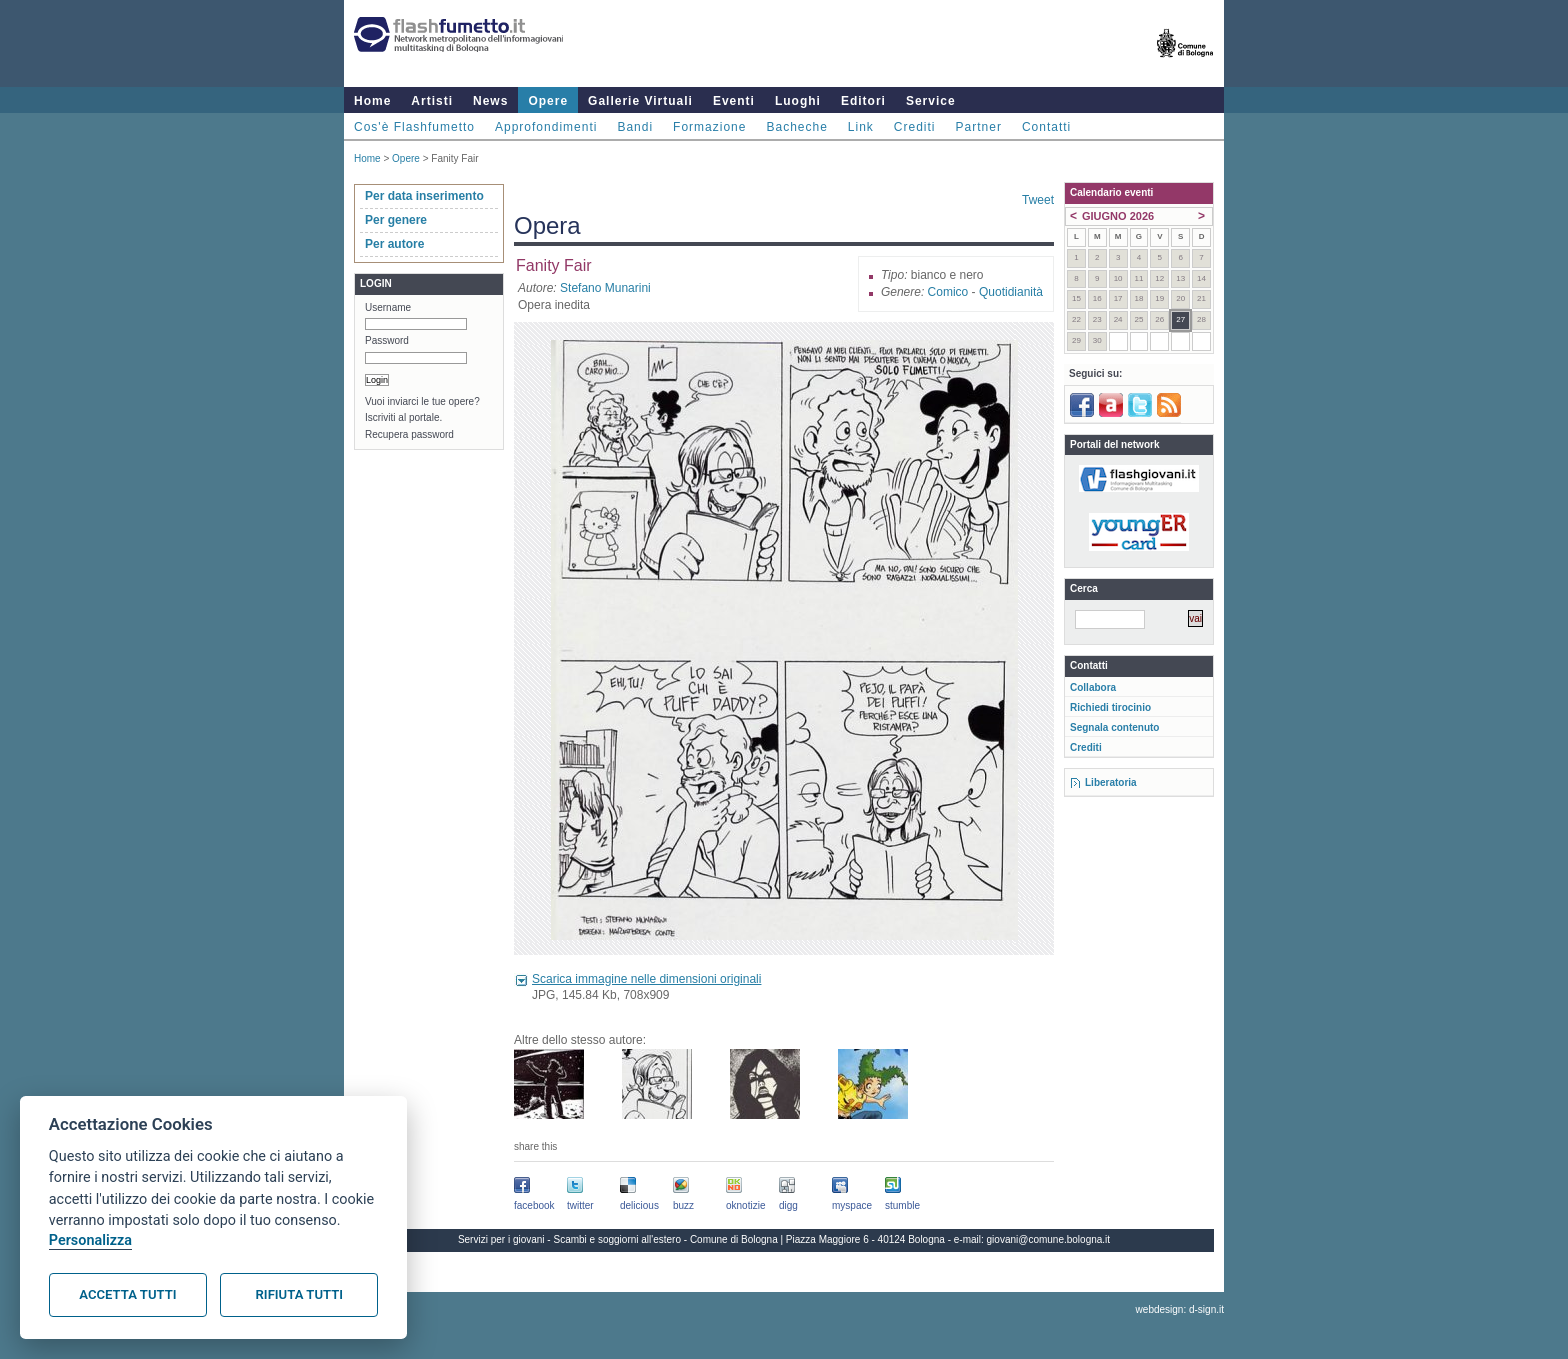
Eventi (734, 101)
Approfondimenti (546, 127)
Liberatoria (1111, 782)
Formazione (709, 127)
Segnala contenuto (1114, 727)
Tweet (1038, 200)
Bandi (635, 127)
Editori (863, 101)
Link (861, 127)
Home (372, 101)
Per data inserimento (424, 196)
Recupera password (409, 434)
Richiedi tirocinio (1110, 707)
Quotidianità (1011, 292)
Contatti (1046, 127)
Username (388, 307)
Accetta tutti (127, 1294)
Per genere (396, 220)
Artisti (432, 101)
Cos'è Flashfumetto (414, 127)
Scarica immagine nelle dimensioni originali (646, 979)
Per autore (394, 244)
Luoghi (798, 101)
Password (387, 340)
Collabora (1093, 687)
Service (931, 101)
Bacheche (796, 127)
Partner (979, 127)
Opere (548, 101)
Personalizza (90, 1240)
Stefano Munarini (605, 288)
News (490, 101)
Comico (948, 292)
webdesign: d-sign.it (1180, 1309)
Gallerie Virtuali (640, 101)
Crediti (915, 127)
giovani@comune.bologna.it (1049, 1239)
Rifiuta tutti (299, 1294)
